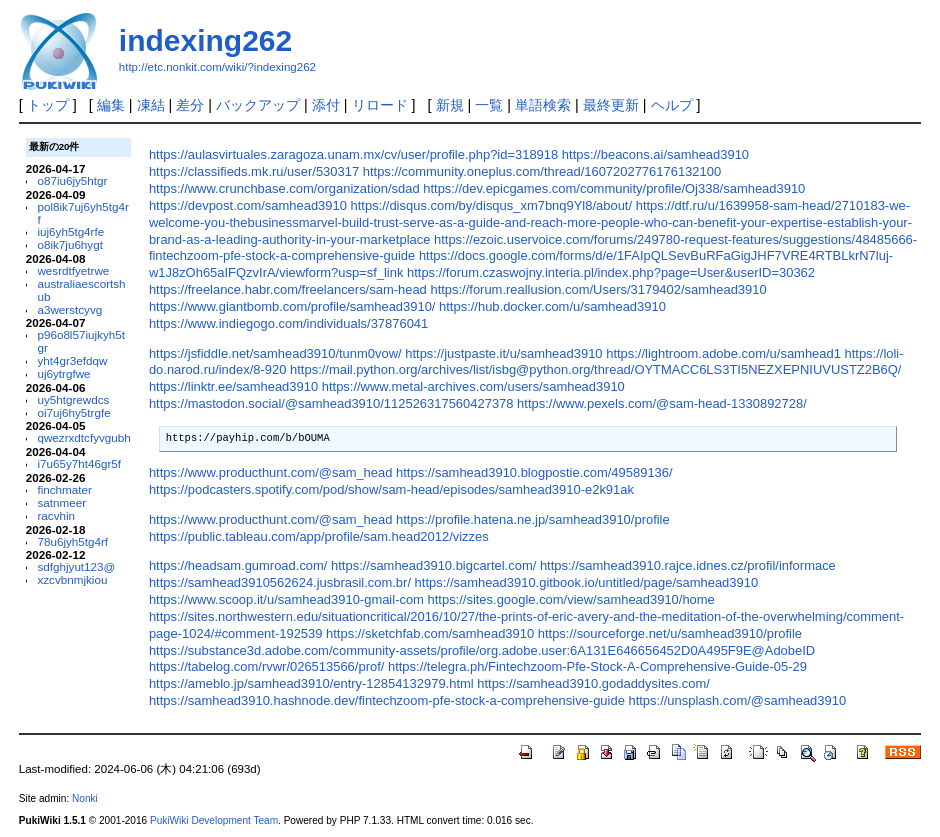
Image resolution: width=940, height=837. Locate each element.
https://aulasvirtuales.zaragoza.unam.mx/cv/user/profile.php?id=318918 (353, 154)
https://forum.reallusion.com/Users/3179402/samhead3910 (598, 289)
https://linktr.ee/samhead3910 (233, 386)
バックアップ (258, 105)
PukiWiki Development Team (214, 820)
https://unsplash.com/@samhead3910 (737, 700)
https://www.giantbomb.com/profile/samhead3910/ (292, 306)
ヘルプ (672, 105)
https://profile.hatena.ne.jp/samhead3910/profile (533, 519)
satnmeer (61, 502)
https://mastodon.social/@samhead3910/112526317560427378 (331, 403)
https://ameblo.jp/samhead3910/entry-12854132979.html (311, 683)
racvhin (56, 515)
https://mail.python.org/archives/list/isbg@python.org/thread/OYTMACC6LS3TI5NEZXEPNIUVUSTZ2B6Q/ (595, 369)
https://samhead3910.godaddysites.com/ (593, 683)
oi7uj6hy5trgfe (73, 412)
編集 (111, 105)
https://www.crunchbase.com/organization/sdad (284, 188)
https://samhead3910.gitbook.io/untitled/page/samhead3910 (587, 582)
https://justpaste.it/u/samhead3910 (503, 353)
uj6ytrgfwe (63, 373)
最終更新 (611, 105)
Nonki (85, 798)
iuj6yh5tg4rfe (70, 231)
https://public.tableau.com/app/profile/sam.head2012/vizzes (319, 536)
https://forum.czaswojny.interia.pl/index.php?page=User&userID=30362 (611, 272)
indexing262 (205, 40)
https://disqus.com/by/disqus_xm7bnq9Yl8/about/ (492, 205)
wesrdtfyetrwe (73, 270)
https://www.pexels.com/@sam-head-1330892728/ (662, 403)
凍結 (151, 105)
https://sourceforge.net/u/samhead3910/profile (670, 633)
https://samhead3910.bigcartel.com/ (433, 565)
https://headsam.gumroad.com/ (238, 565)
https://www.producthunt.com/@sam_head (271, 472)
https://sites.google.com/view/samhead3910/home (571, 599)
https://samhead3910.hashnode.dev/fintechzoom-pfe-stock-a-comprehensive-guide (387, 700)
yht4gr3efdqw (72, 360)
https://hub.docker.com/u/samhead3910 (552, 306)
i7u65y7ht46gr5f (79, 463)
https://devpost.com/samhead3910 (248, 205)
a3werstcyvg (69, 309)
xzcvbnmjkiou (72, 579)
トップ (48, 105)
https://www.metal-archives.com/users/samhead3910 (473, 386)
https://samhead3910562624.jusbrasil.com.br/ (280, 582)
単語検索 (543, 105)
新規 (450, 105)
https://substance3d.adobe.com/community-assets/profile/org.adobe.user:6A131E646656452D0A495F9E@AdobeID (482, 650)
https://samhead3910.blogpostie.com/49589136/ (534, 472)
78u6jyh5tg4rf (72, 541)
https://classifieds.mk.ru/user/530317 (254, 171)
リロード (380, 105)
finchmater (64, 489)
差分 (190, 105)
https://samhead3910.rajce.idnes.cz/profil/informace (688, 565)
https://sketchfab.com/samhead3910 (430, 633)
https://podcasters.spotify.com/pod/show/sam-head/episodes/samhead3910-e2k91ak (391, 489)
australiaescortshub (81, 290)
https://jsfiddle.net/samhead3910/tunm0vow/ (275, 353)
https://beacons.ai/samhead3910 (655, 154)
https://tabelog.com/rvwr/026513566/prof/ (266, 666)
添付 (326, 105)
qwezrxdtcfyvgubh (83, 437)
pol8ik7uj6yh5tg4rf (82, 213)
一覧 (489, 105)
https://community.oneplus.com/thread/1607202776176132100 (542, 171)
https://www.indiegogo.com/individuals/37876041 (288, 323)
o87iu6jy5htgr (72, 180)
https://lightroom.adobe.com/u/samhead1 (723, 353)
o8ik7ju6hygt (69, 244)
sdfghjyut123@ (76, 566)
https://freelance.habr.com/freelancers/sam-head (288, 289)
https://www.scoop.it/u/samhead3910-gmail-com (286, 599)
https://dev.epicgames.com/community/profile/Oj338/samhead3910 (614, 188)
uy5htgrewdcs (73, 399)
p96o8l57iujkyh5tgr (81, 341)
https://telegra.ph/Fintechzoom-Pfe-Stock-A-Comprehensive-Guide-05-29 (597, 666)
